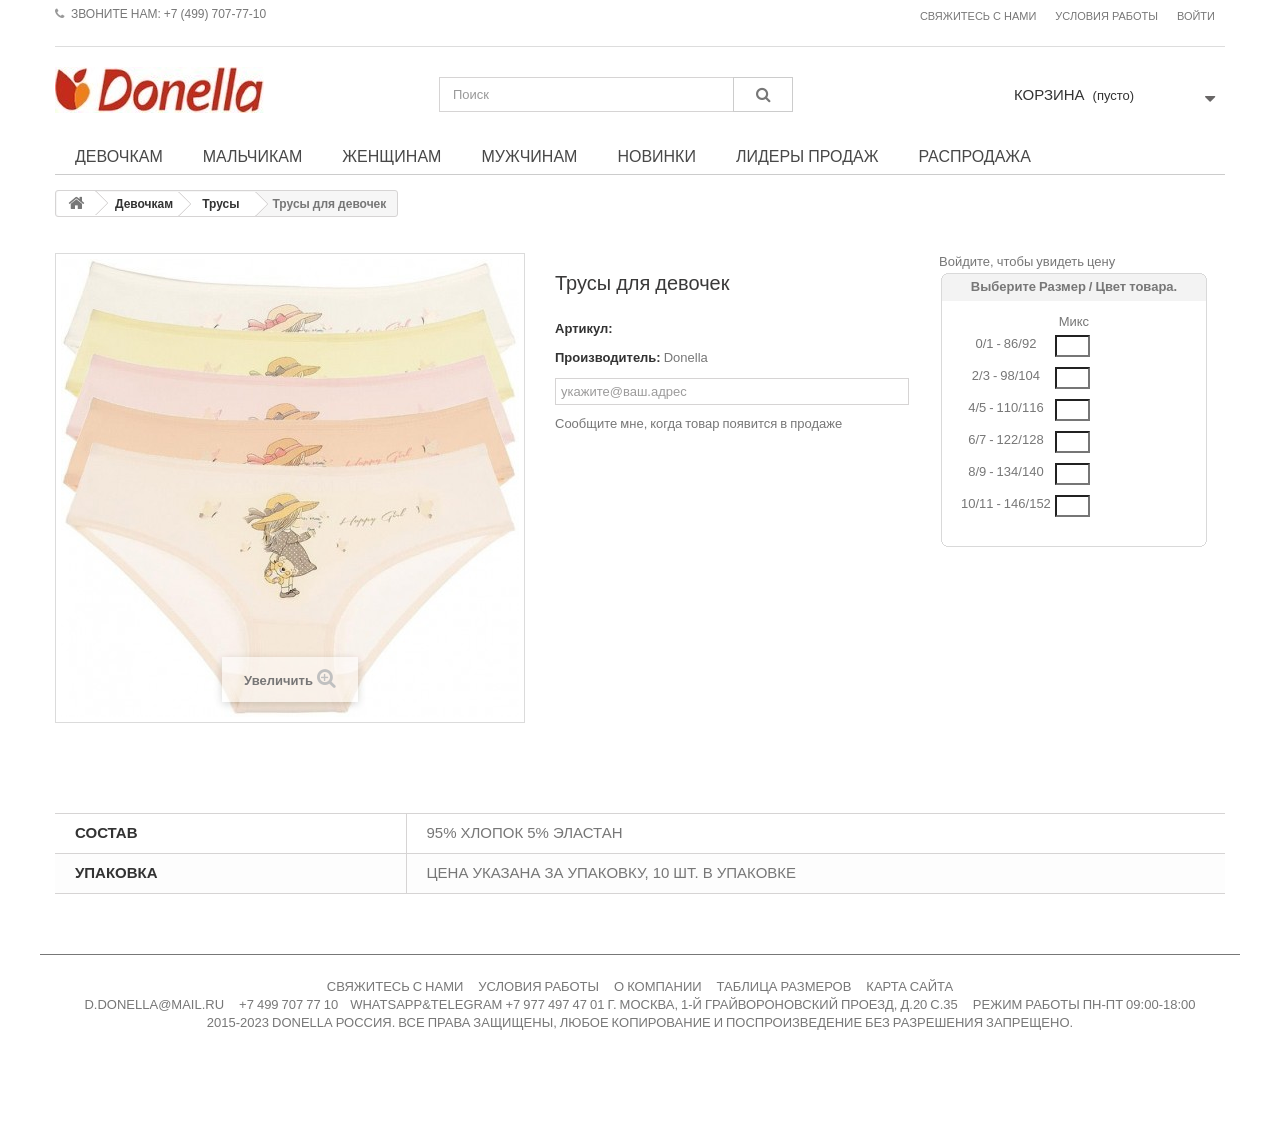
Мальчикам (253, 156)
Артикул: (584, 328)
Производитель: (608, 357)
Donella (686, 357)
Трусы (220, 204)
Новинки (656, 156)
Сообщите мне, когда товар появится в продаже (698, 423)
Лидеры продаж (807, 156)
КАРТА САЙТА (909, 986)
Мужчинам (529, 156)
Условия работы (1106, 16)
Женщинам (391, 156)
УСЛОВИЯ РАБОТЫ (538, 986)
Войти (1196, 16)
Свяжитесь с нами (978, 16)
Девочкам (119, 156)
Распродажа (974, 156)
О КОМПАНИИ (658, 986)
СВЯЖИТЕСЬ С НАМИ (395, 986)
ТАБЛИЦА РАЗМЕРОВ (784, 986)
